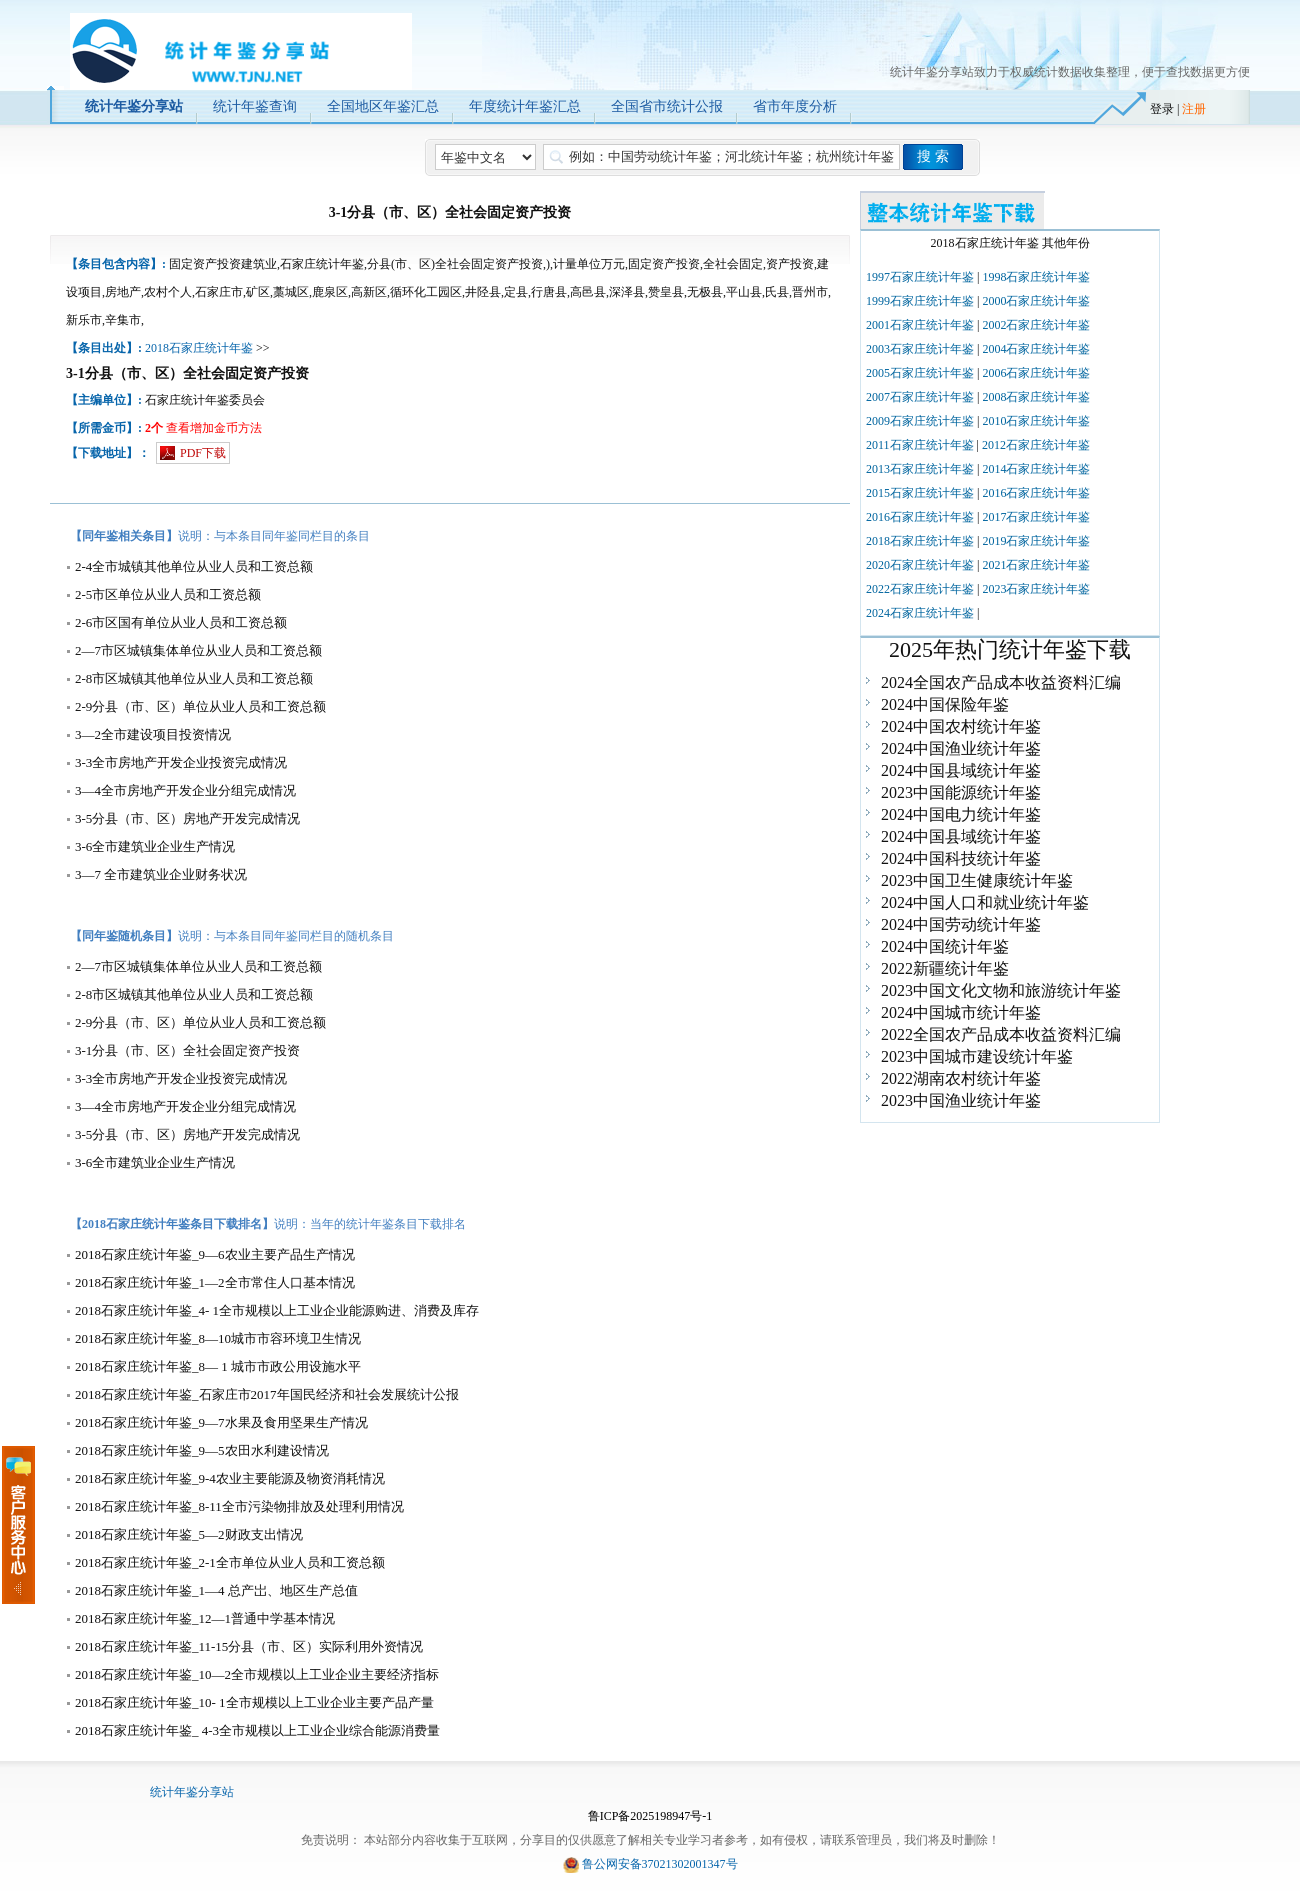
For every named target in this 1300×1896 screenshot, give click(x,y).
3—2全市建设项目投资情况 (153, 734)
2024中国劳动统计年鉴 (961, 924)
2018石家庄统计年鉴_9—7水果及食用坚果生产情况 (221, 1422)
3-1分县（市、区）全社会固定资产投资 (187, 1050)
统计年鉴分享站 (192, 1792)
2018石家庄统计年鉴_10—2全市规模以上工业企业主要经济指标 (257, 1674)
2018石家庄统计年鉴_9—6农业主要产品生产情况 (215, 1254)
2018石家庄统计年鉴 (199, 348)
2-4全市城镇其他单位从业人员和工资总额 (194, 566)
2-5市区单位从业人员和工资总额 (168, 594)
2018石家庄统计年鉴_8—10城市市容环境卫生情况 (218, 1338)
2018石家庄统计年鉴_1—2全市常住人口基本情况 (215, 1282)
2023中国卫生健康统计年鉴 (977, 880)
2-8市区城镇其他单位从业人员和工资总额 (194, 678)
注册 (1194, 109)
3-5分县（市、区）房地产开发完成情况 (187, 818)
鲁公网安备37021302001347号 (660, 1864)
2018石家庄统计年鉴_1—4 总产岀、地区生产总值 (216, 1590)
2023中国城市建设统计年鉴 (977, 1056)
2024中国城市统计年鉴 (961, 1012)
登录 (1162, 109)
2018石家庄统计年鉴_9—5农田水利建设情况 (202, 1450)
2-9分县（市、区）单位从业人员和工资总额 (200, 706)
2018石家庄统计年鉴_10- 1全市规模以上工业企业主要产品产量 (254, 1702)
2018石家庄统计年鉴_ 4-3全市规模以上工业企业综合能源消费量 (257, 1730)
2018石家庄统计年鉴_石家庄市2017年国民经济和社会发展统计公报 (267, 1394)
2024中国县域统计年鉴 (961, 770)
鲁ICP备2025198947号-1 (650, 1816)
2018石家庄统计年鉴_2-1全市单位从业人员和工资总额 (230, 1562)
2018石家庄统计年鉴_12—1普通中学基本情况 (205, 1618)
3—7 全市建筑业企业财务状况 (161, 874)
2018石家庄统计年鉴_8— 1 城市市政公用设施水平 (218, 1366)
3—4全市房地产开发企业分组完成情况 (185, 790)
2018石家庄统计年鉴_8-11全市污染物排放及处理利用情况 (239, 1506)
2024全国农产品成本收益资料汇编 (1001, 682)
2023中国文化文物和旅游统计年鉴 (1001, 990)
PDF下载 (203, 453)
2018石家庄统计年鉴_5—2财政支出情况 (189, 1534)
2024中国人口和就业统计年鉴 (985, 902)
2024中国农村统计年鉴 (961, 726)
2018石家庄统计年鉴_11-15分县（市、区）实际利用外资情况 (249, 1646)
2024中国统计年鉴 (945, 946)
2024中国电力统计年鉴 (961, 814)
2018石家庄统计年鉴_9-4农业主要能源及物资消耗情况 (230, 1478)
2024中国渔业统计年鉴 (961, 748)
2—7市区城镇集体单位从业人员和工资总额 (198, 650)
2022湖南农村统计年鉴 (961, 1078)
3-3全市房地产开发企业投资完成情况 (181, 762)
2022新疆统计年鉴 (945, 968)
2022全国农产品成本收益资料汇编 (1001, 1034)
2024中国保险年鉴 (945, 704)
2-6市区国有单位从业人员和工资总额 (181, 622)
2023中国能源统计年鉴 (961, 792)
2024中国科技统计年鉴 (961, 858)
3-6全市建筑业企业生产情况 (155, 846)
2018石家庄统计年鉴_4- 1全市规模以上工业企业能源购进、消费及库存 (277, 1310)
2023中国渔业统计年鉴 (961, 1100)
